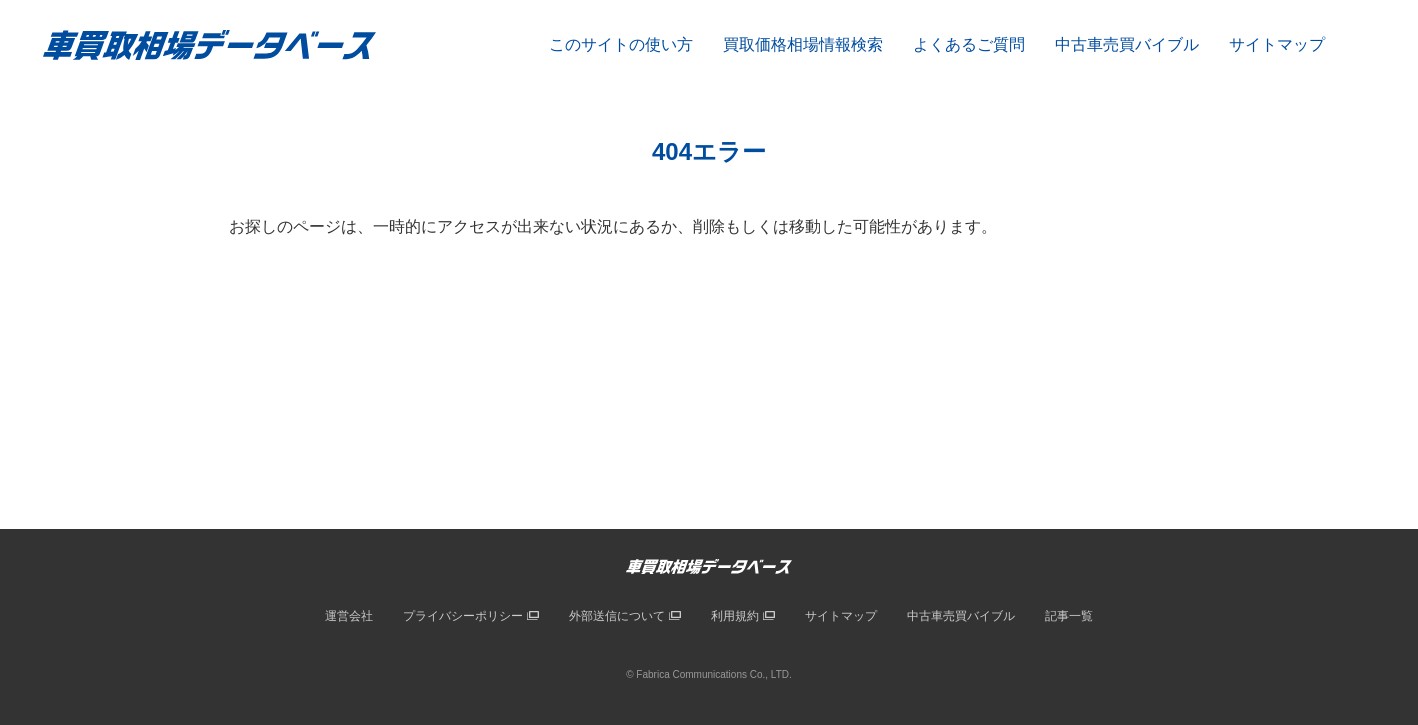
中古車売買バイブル (1127, 44)
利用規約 (735, 616)
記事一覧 (1069, 616)
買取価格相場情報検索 (803, 44)
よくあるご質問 (969, 44)
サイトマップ (1277, 44)
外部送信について (617, 616)
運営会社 (349, 616)
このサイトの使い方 (621, 44)
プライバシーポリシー (463, 616)
